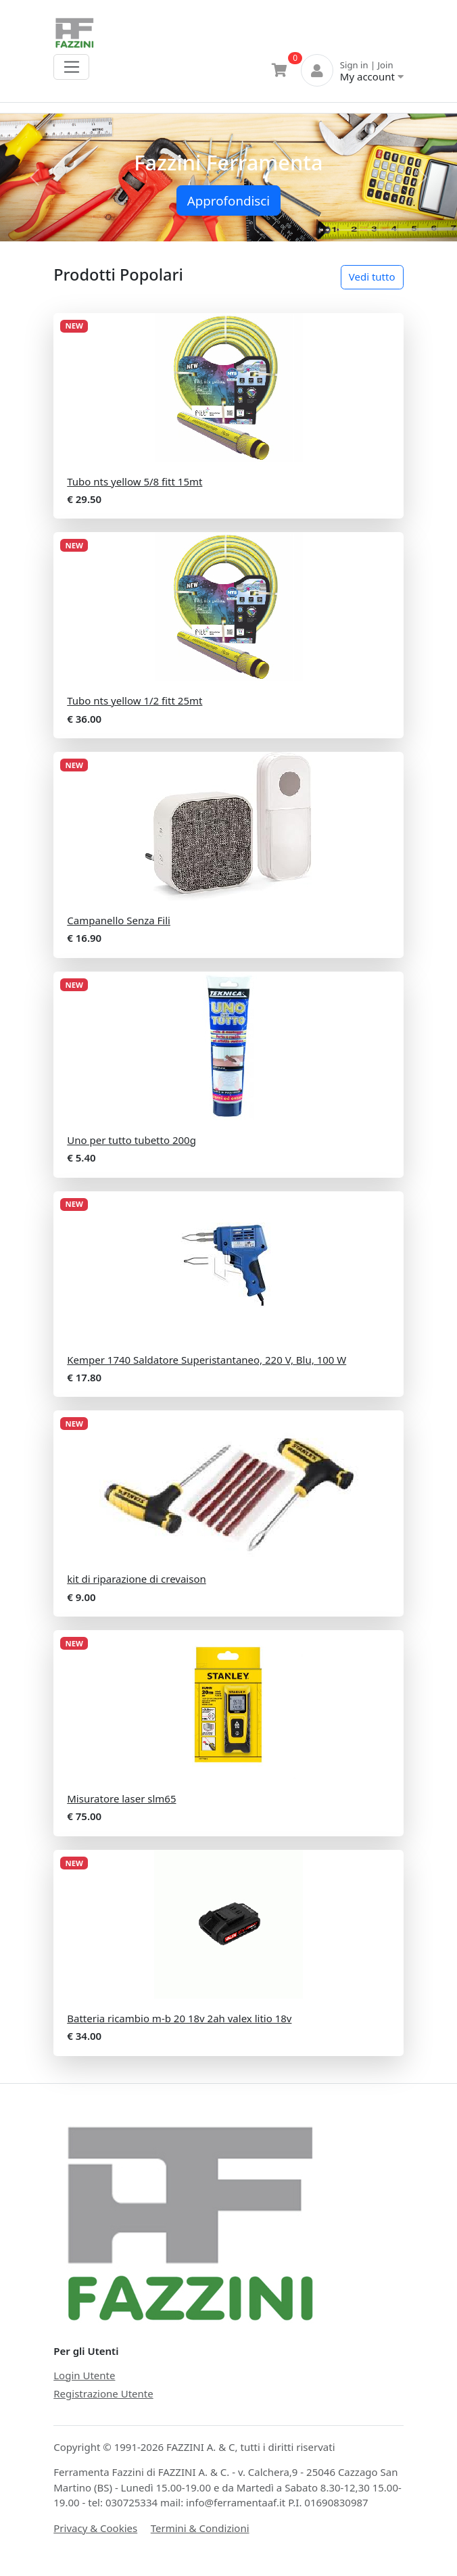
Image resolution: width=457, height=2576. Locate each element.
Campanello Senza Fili (118, 920)
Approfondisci (228, 200)
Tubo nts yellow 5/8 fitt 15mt (134, 481)
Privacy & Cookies (95, 2528)
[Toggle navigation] (71, 67)
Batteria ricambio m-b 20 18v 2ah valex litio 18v (179, 2018)
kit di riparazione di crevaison (136, 1578)
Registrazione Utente (103, 2393)
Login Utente (84, 2375)
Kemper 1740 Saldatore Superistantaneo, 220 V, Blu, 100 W (206, 1359)
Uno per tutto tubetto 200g (131, 1140)
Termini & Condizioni (200, 2528)
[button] (34, 177)
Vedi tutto (372, 276)
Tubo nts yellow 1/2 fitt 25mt (134, 700)
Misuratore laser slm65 (121, 1798)
